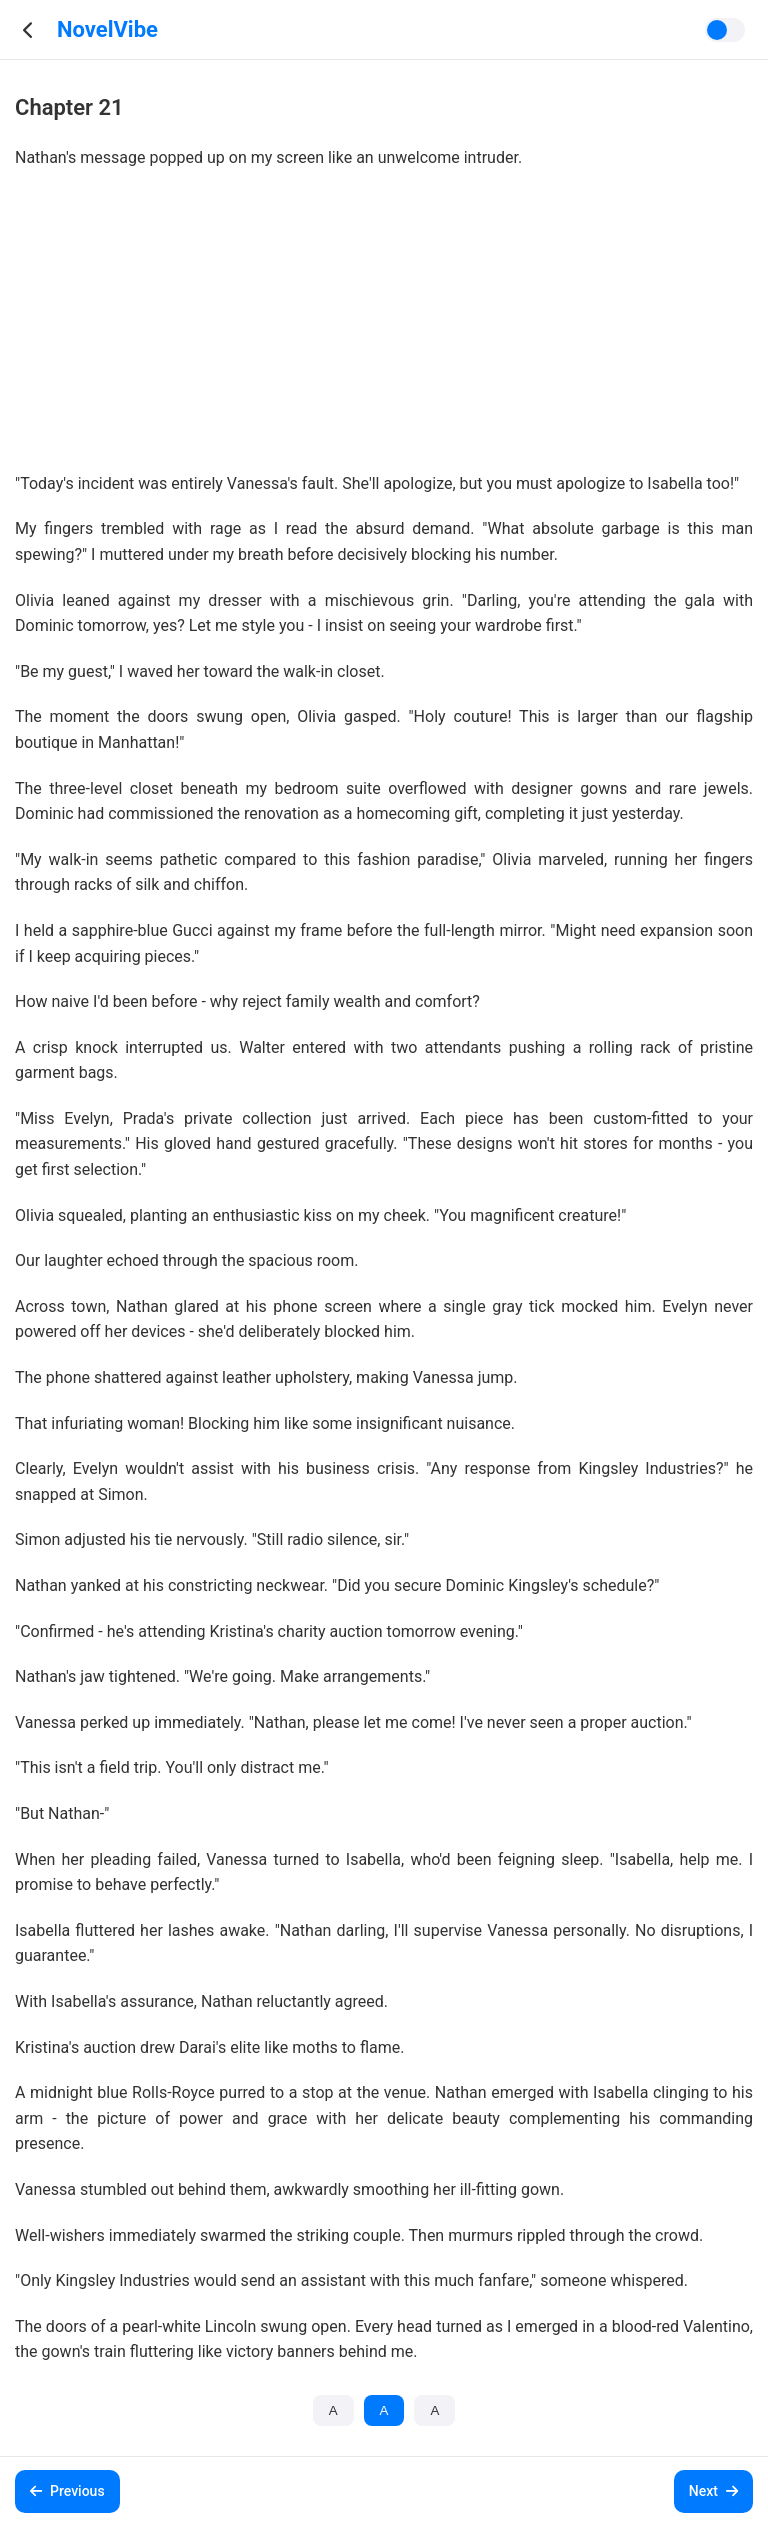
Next (713, 2491)
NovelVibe (107, 29)
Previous (67, 2491)
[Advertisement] (384, 331)
